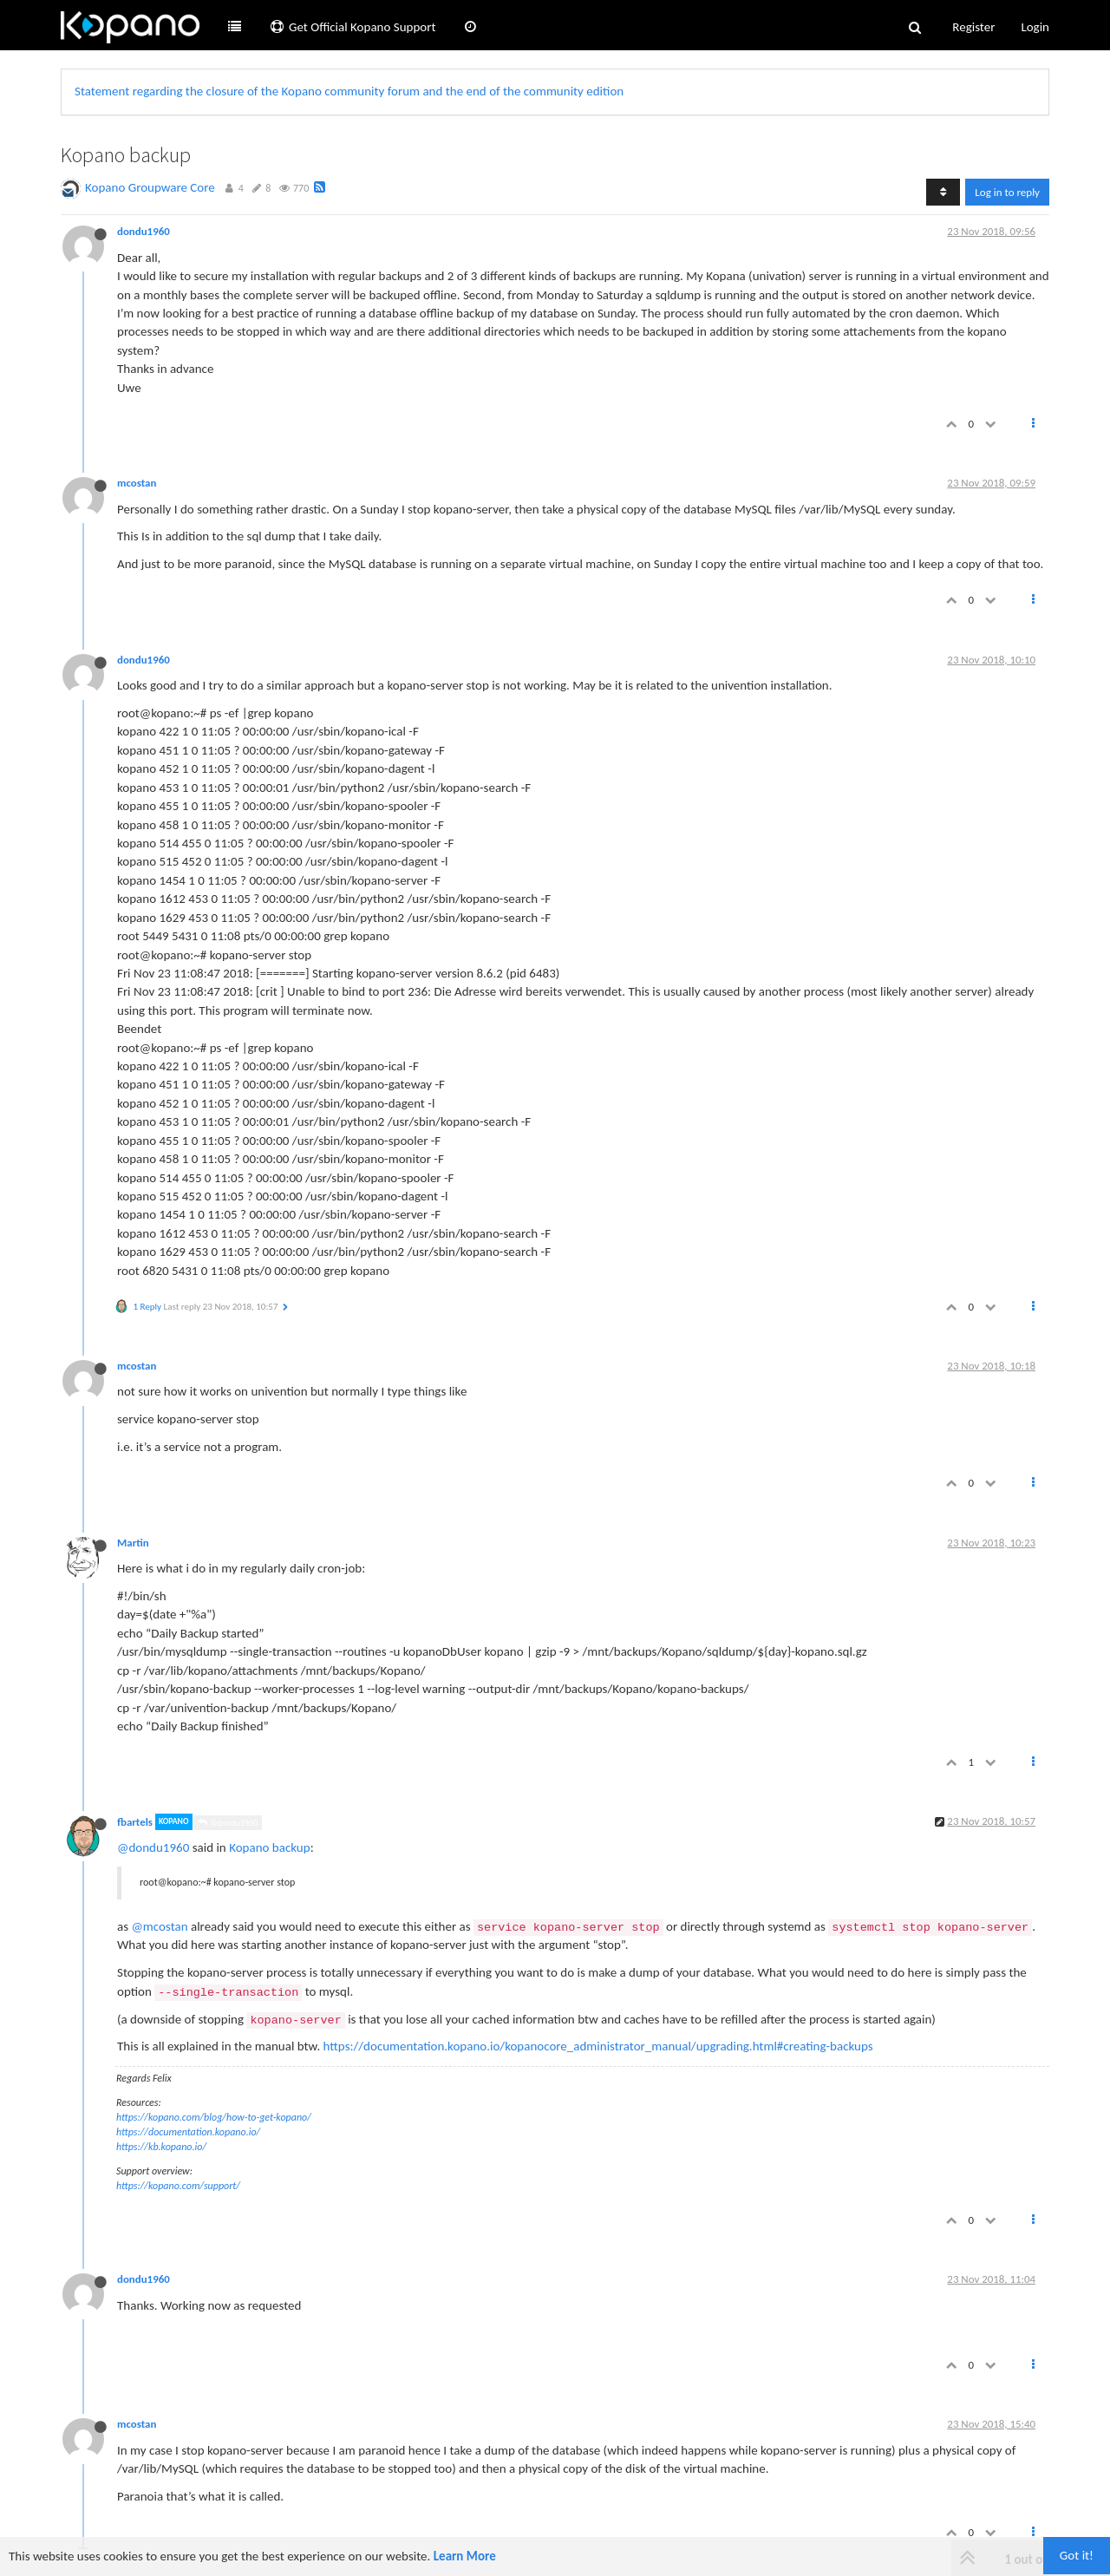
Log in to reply (1007, 192)
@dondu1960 (228, 1822)
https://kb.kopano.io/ (161, 2147)
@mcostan (159, 1926)
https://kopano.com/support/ (178, 2186)
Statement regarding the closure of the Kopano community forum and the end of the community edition (349, 91)
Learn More (465, 2556)
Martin (133, 1542)
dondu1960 (143, 231)
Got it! (1077, 2555)
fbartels (135, 1821)
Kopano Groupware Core (150, 187)
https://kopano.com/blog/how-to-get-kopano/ (213, 2117)
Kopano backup (269, 1847)
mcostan (136, 482)
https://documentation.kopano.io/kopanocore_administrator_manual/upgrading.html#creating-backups (598, 2046)
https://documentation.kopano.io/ (188, 2132)
